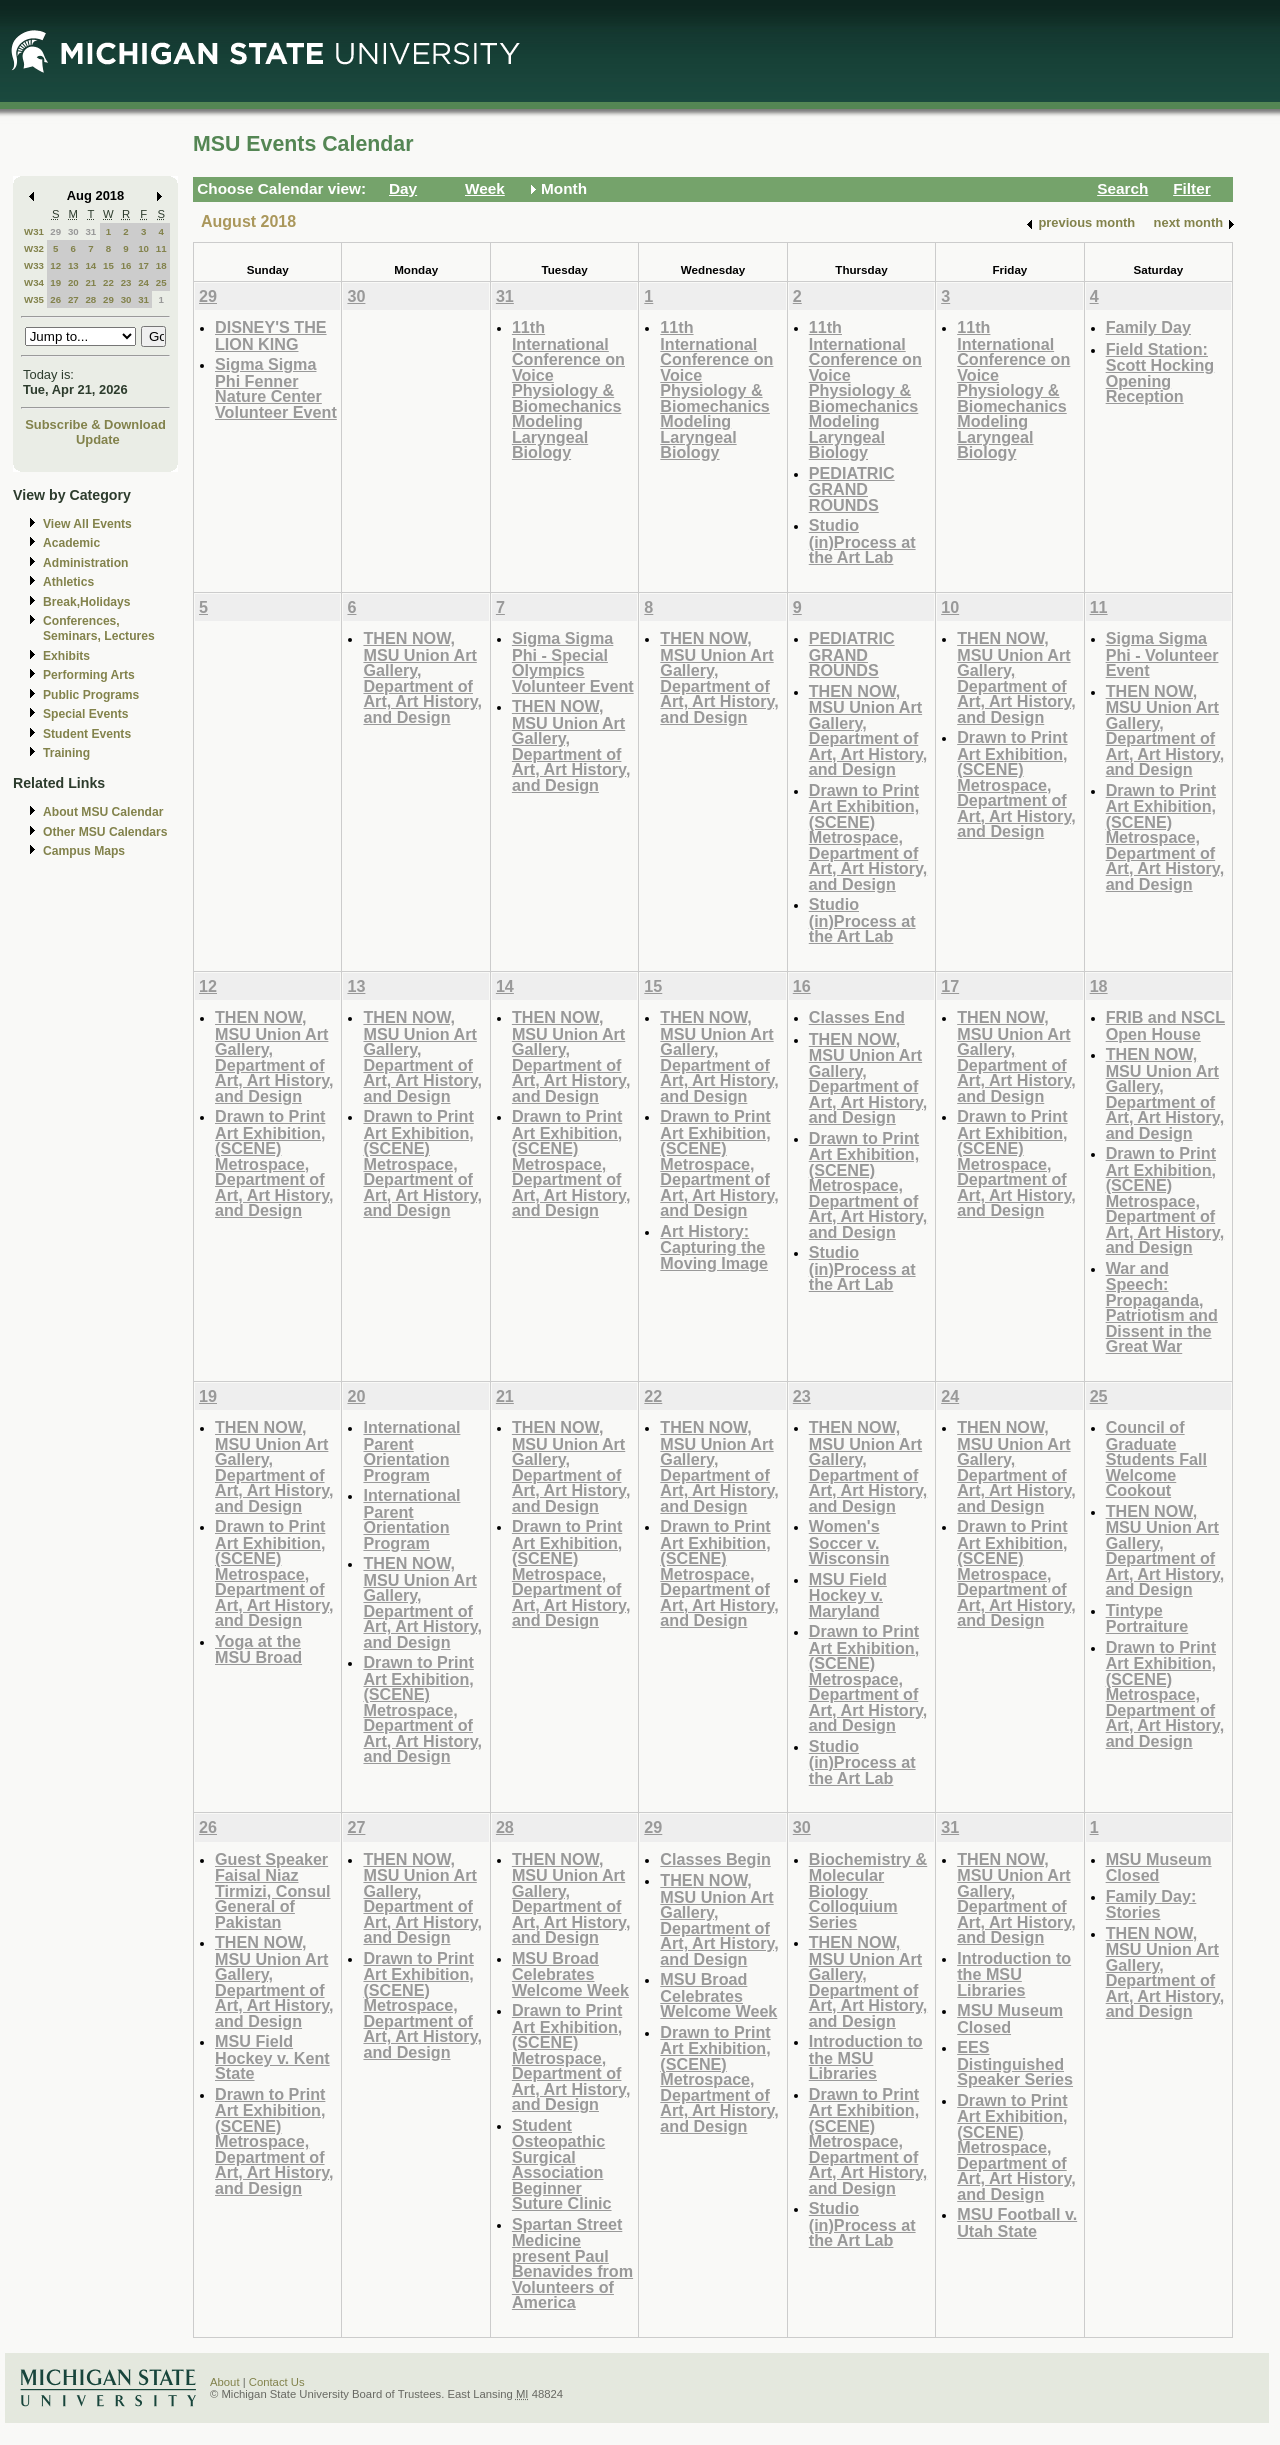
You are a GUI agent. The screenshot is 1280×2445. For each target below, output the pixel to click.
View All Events (87, 524)
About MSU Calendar (103, 812)
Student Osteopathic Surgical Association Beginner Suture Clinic (562, 2164)
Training (66, 753)
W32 (34, 248)
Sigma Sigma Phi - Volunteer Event (1162, 654)
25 (161, 282)
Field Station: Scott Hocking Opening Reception (1160, 373)
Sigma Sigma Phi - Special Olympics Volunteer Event (573, 662)
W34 (34, 282)
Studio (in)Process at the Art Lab (862, 541)
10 (143, 248)
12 (55, 265)
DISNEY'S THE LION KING (271, 335)
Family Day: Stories (1151, 1904)
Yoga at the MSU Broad (258, 1649)
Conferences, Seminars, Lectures (99, 628)
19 (55, 282)
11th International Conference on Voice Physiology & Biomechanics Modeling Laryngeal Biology (568, 389)
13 (73, 265)
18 (161, 265)
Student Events (87, 734)
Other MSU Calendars (105, 832)
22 (108, 282)
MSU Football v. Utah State (1017, 2222)
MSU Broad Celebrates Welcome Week (570, 1974)
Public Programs (91, 695)
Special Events (85, 714)
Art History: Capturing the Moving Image (714, 1247)
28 (90, 299)
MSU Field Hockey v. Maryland (848, 1595)
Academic (71, 543)
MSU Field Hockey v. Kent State (272, 2057)
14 (90, 265)
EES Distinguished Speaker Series (1015, 2063)
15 (108, 265)
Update (98, 439)
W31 (34, 231)
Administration (85, 563)
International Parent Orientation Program (411, 1451)
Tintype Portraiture (1147, 1618)
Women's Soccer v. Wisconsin (849, 1542)
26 (55, 299)
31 (90, 231)
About (225, 2382)
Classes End (857, 1017)
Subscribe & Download (95, 424)
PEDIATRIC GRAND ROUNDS (852, 489)
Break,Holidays (87, 602)
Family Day (1148, 327)
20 (73, 282)
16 (126, 265)
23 (126, 282)
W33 (34, 265)
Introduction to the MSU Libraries (866, 2057)
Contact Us (277, 2382)
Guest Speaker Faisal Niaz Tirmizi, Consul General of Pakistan (273, 1890)
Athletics (68, 582)
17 (143, 265)
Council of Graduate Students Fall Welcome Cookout (1156, 1458)
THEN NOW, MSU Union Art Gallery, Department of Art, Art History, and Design (422, 677)
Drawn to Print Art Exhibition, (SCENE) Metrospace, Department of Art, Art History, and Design (868, 837)
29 (55, 231)
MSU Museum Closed (1010, 2018)
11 (161, 248)
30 (73, 231)
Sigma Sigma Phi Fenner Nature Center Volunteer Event (276, 388)
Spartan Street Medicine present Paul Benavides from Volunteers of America (572, 2263)
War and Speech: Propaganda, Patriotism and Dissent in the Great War (1162, 1307)
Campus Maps (84, 851)
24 (143, 282)
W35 (34, 299)
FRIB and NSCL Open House (1165, 1025)
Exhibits (66, 656)
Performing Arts (89, 675)
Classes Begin (715, 1859)
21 (90, 282)
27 (73, 299)
